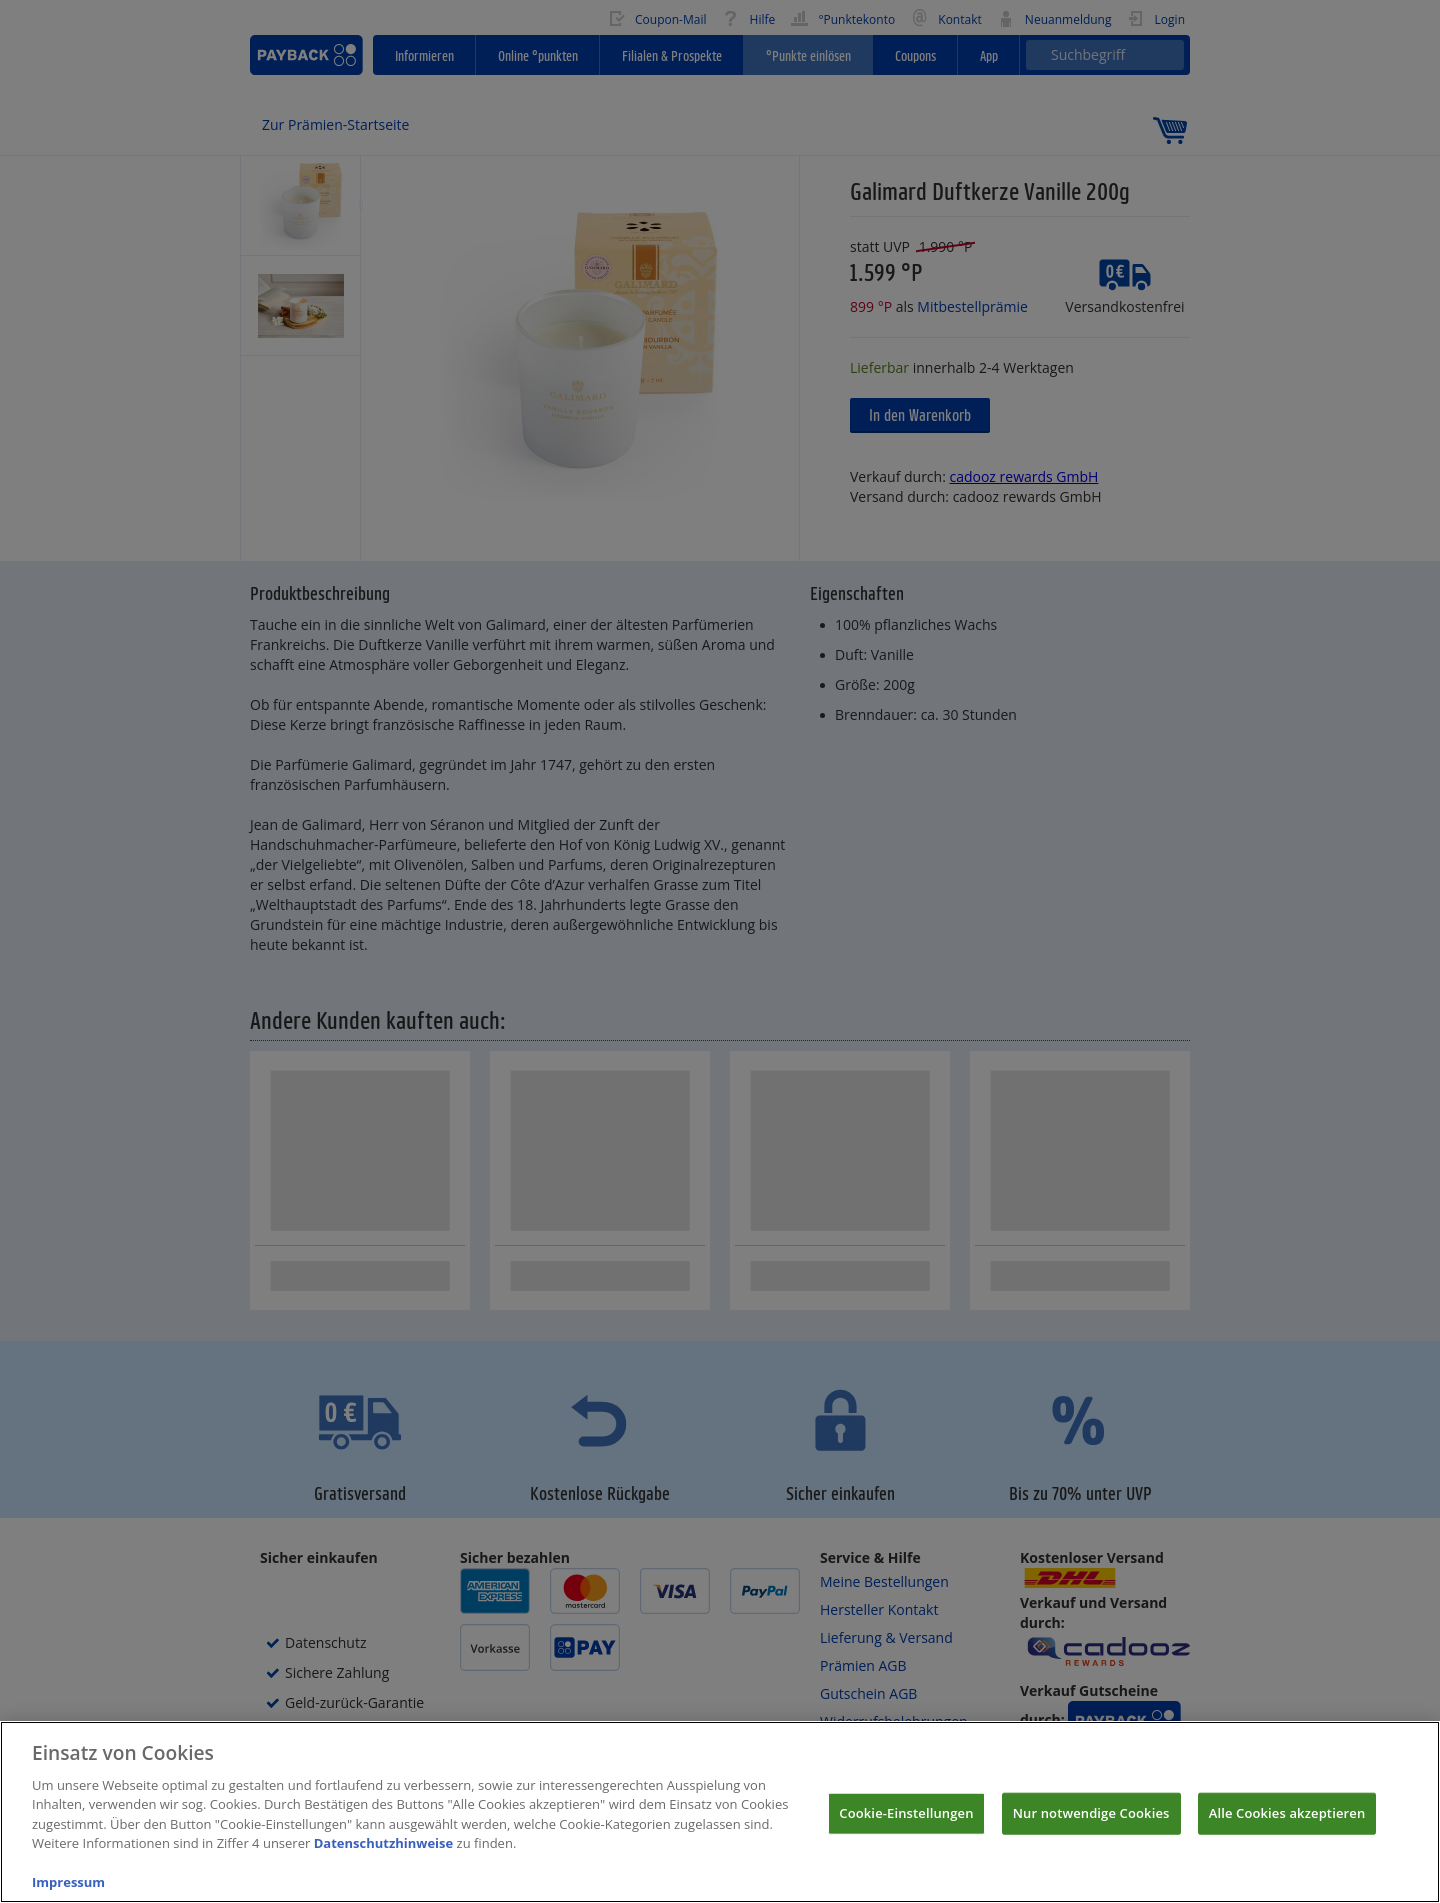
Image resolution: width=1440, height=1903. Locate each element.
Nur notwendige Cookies (1091, 1846)
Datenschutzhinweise (384, 1876)
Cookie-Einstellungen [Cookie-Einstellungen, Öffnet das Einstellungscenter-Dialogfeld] (906, 1846)
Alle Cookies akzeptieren (1287, 1846)
